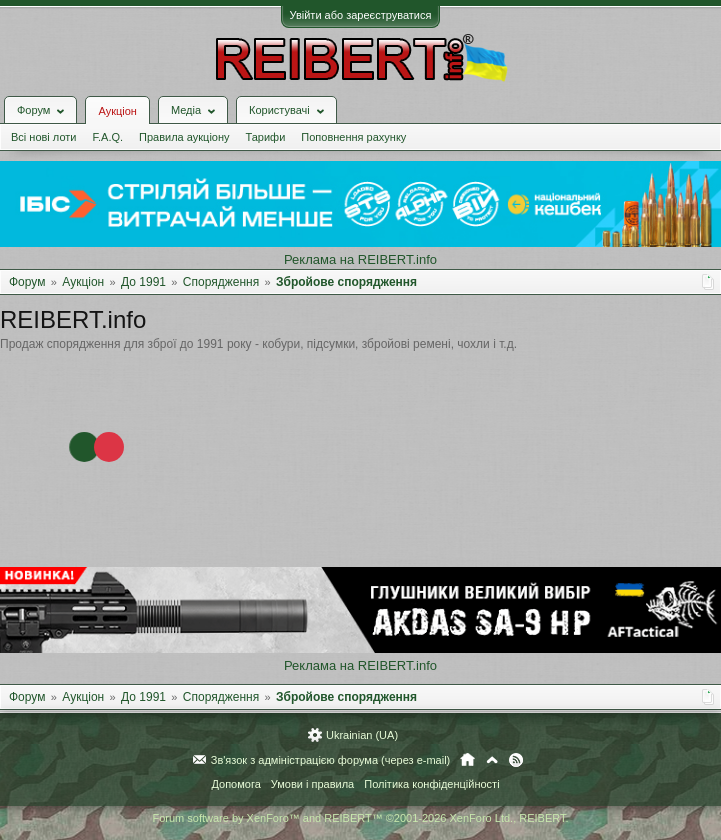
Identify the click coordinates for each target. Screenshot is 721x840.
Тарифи (266, 137)
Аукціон (117, 111)
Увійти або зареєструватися (361, 15)
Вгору (492, 760)
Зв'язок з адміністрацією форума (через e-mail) (331, 760)
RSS (516, 760)
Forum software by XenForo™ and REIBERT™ (360, 818)
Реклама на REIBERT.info (360, 259)
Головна (467, 760)
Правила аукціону (184, 137)
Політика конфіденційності (431, 784)
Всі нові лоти (43, 137)
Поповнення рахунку (353, 137)
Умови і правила (312, 784)
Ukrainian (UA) (362, 735)
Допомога (235, 784)
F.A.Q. (107, 137)
